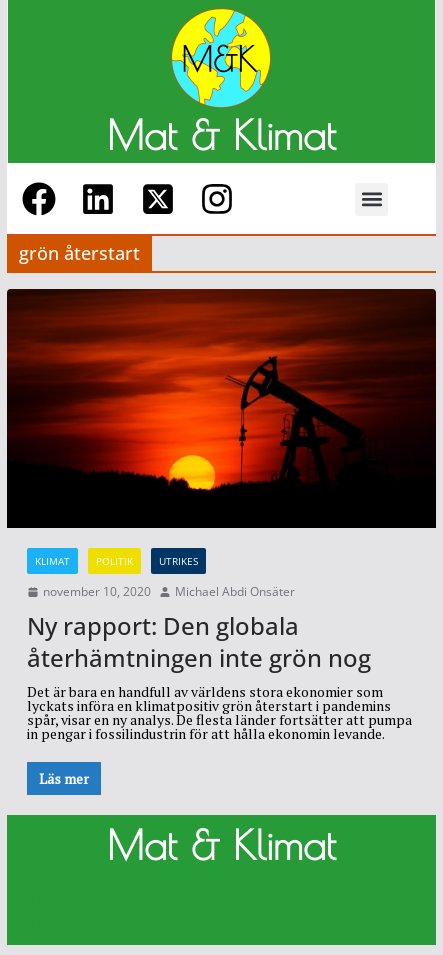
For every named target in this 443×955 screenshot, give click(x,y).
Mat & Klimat (221, 135)
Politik (114, 561)
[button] (371, 199)
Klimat (52, 561)
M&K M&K (44, 910)
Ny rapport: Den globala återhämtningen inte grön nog (199, 641)
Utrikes (178, 561)
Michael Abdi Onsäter (235, 592)
